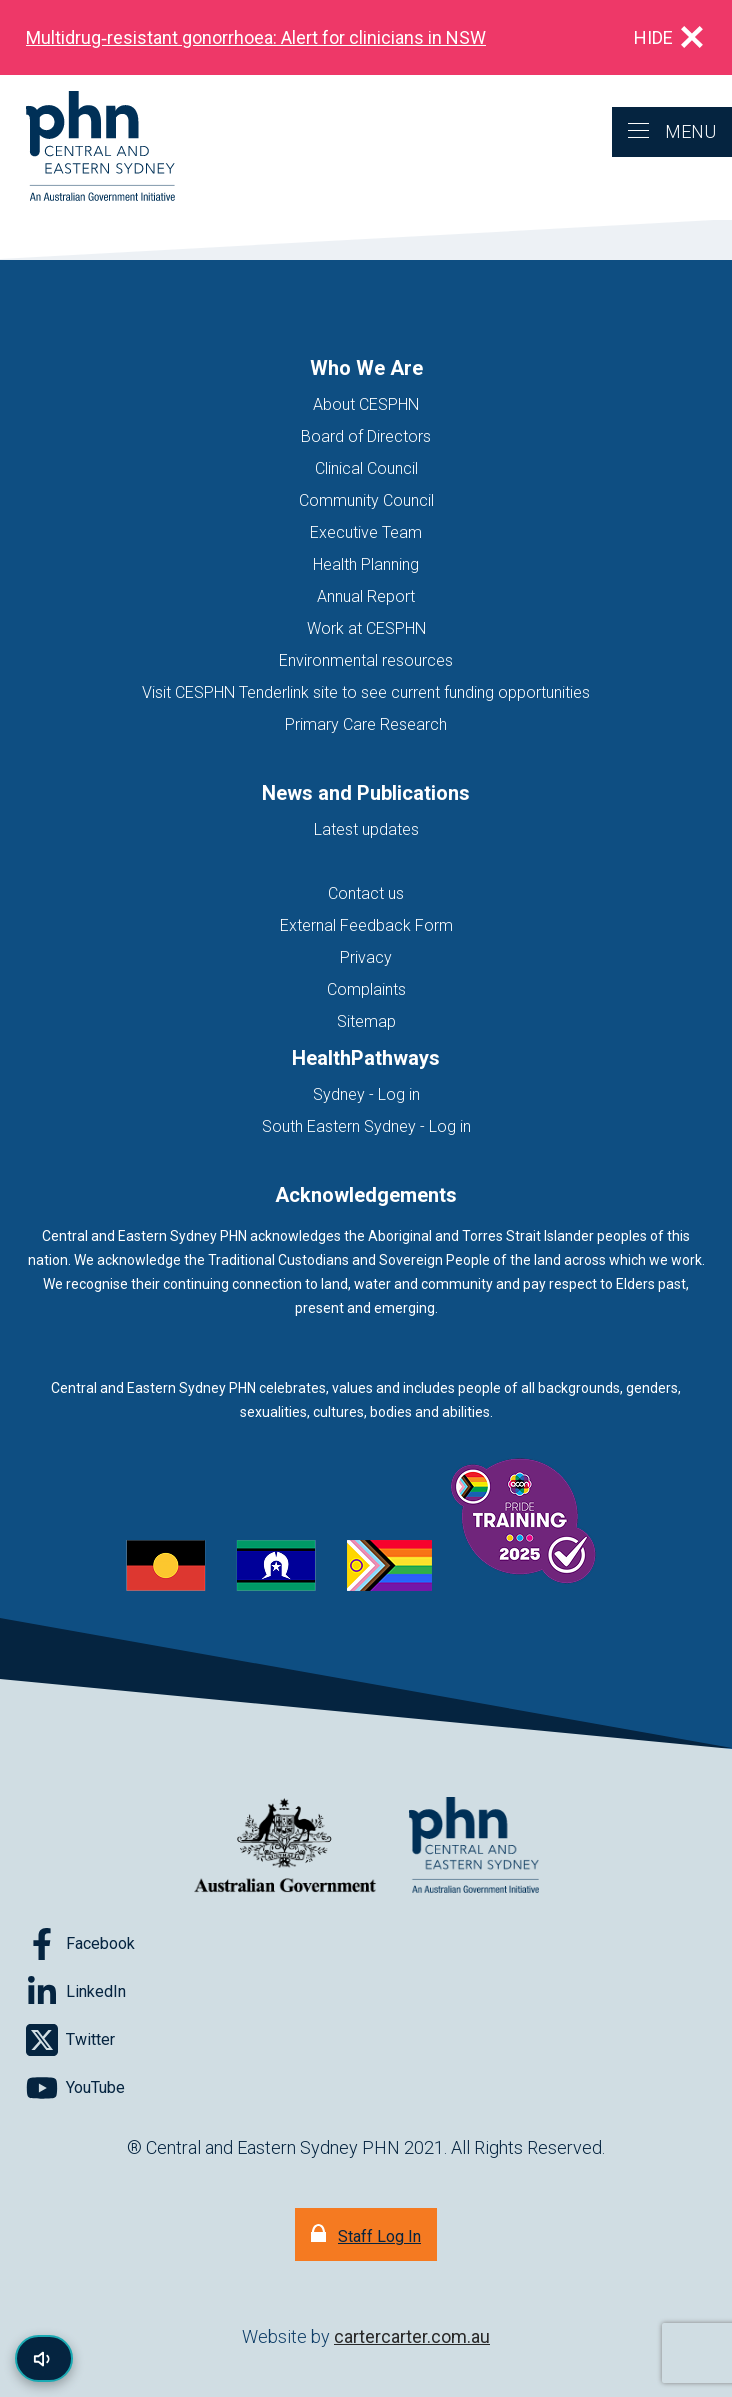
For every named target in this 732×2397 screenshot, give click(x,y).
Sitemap (366, 1021)
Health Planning (366, 564)
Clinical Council (366, 468)
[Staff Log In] (366, 2234)
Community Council (366, 500)
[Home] (87, 147)
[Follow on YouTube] (75, 2088)
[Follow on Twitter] (70, 2040)
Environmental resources (366, 660)
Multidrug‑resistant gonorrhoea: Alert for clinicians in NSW (256, 37)
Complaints (366, 989)
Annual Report (366, 596)
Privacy (366, 957)
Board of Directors (366, 436)
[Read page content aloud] (44, 2358)
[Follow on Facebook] (80, 1944)
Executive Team (366, 532)
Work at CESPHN (366, 628)
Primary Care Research (366, 724)
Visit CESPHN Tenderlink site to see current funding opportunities (366, 692)
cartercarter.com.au (412, 2336)
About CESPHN (366, 404)
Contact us (366, 893)
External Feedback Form (366, 925)
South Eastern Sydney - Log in (366, 1126)
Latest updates (366, 829)
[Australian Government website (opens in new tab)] (285, 1846)
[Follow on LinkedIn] (76, 1992)
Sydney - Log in (366, 1094)
